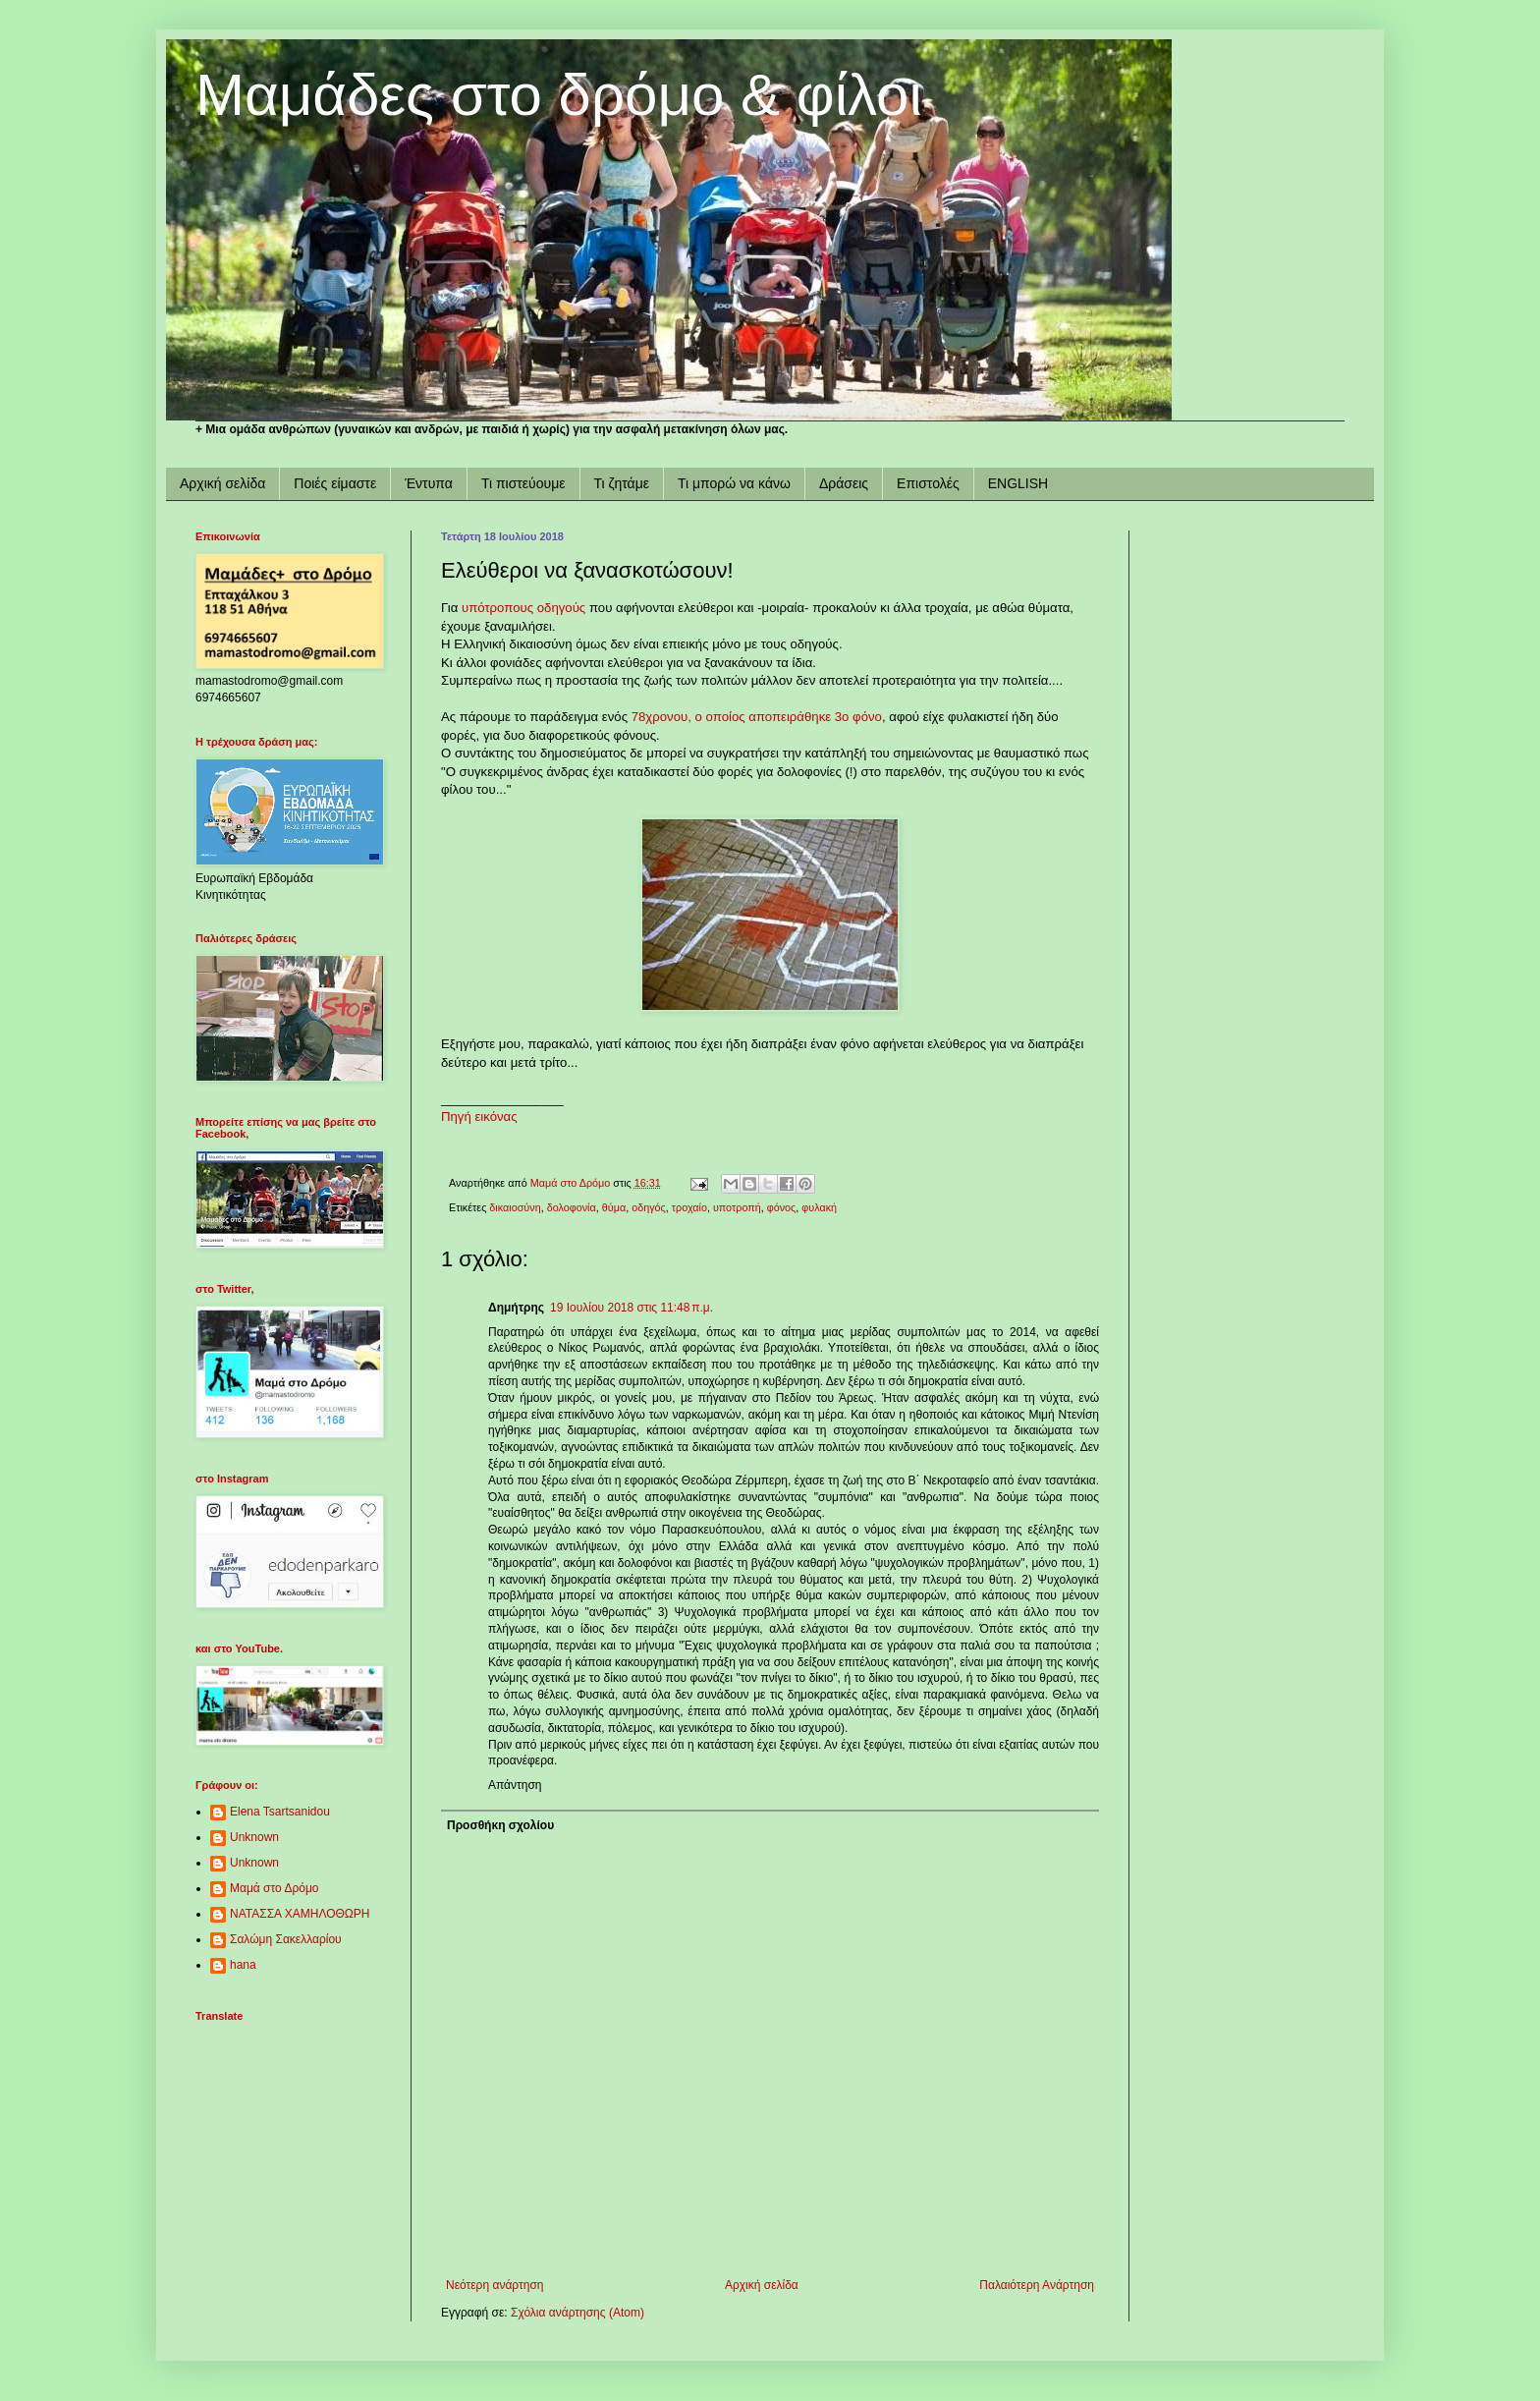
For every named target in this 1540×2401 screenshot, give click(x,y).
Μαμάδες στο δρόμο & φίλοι (558, 95)
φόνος (782, 1207)
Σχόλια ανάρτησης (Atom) (577, 2312)
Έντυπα (429, 483)
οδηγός (649, 1207)
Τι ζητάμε (621, 483)
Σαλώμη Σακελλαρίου (286, 1939)
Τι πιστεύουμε (523, 483)
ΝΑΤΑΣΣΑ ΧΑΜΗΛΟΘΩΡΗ (299, 1914)
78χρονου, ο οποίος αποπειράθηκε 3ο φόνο (757, 716)
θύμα (614, 1207)
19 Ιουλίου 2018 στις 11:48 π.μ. (631, 1307)
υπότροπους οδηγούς (523, 607)
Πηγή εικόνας (479, 1116)
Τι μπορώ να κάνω (734, 483)
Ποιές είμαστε (335, 483)
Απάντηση (515, 1785)
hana (243, 1965)
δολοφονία (571, 1207)
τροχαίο (689, 1207)
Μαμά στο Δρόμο (274, 1888)
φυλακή (819, 1207)
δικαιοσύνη (514, 1207)
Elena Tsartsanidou (280, 1811)
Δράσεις (843, 483)
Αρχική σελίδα (222, 483)
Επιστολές (928, 483)
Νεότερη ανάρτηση (494, 2285)
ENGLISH (1018, 483)
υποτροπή (737, 1207)
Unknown (254, 1837)
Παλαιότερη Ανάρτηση (1036, 2285)
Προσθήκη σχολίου (500, 1825)
